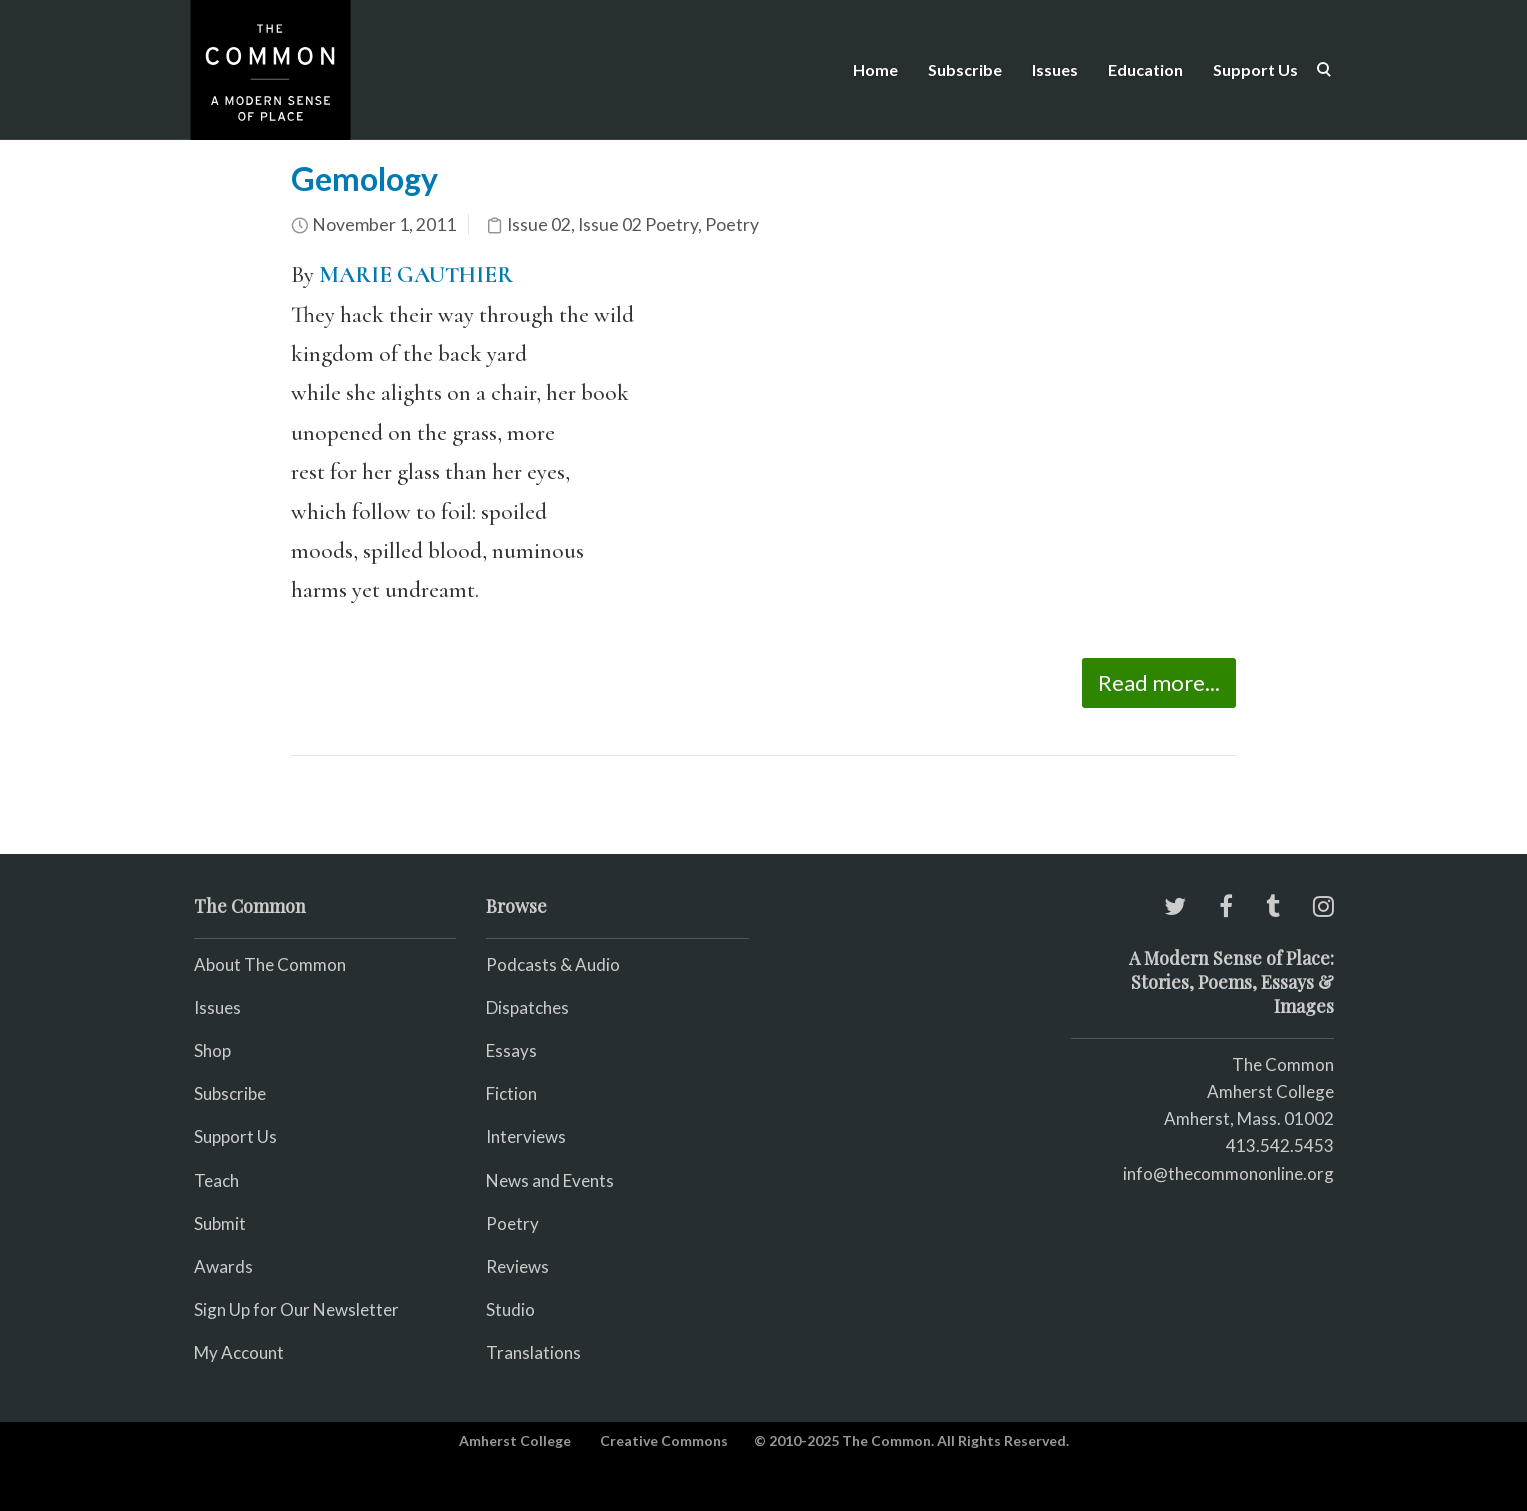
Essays (511, 1050)
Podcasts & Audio (553, 964)
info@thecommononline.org (1228, 1173)
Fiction (511, 1093)
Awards (223, 1266)
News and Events (550, 1180)
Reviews (517, 1266)
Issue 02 (539, 224)
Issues (1055, 69)
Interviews (526, 1136)
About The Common (270, 964)
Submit (220, 1223)
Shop (212, 1050)
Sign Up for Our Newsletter (296, 1309)
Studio (510, 1309)
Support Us (1255, 69)
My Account (239, 1352)
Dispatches (527, 1007)
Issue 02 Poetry (638, 224)
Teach (216, 1180)
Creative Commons (664, 1440)
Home (875, 69)
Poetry (732, 224)
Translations (533, 1352)
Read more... (1159, 682)
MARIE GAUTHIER (416, 275)
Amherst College (515, 1440)
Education (1145, 69)
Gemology (364, 178)
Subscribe (965, 69)
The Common (1283, 1064)
